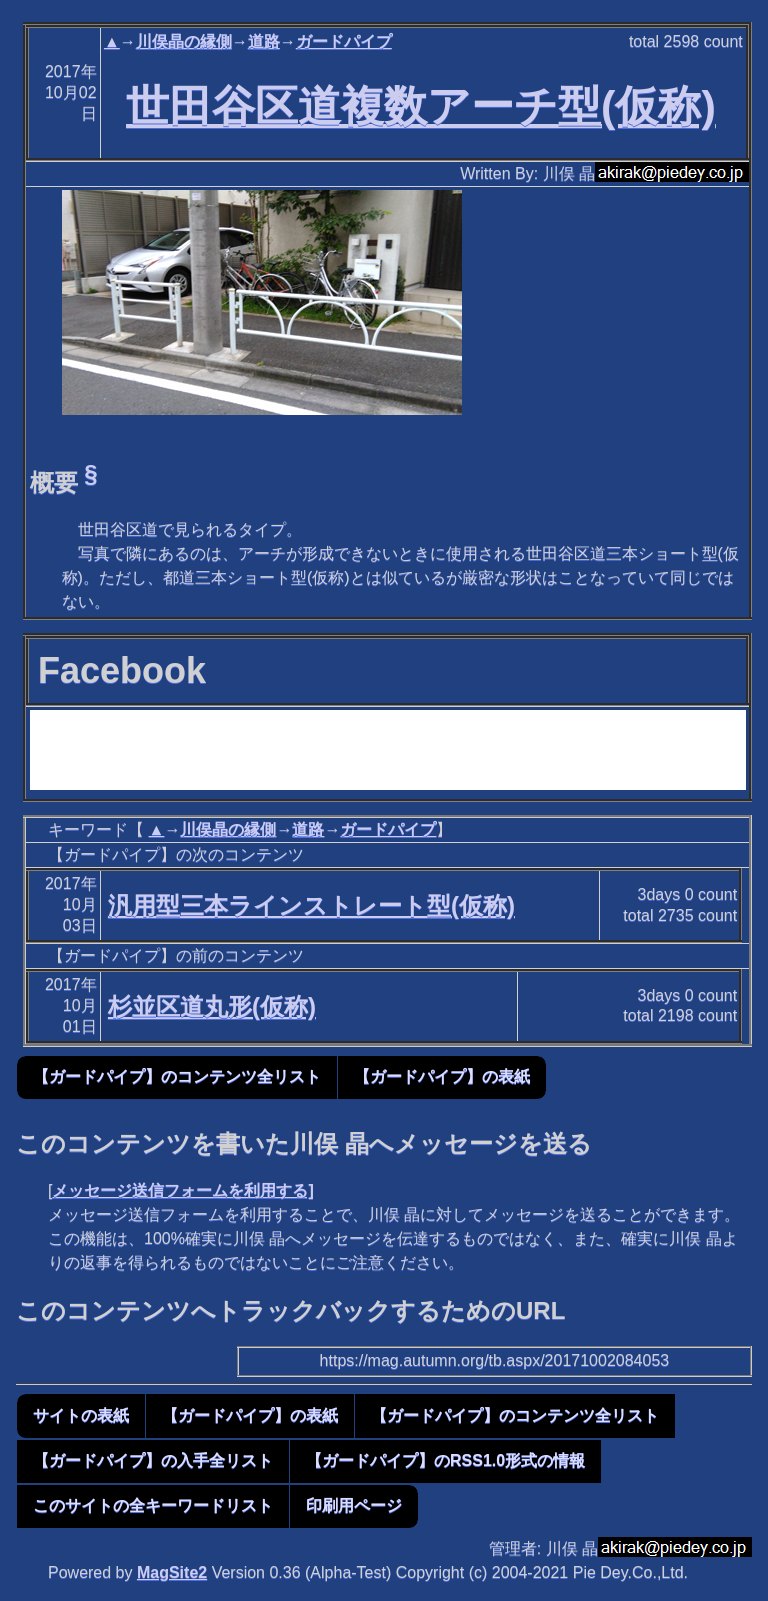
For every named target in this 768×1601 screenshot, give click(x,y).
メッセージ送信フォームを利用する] (182, 1190)
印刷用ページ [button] (354, 1505)
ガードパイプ (344, 41)
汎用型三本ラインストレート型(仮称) (311, 905)
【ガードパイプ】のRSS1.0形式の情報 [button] (445, 1460)
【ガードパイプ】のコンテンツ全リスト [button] (177, 1076)
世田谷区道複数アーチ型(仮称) (421, 106)
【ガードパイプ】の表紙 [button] (442, 1076)
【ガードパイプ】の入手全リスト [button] (153, 1460)
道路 (264, 41)
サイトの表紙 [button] (81, 1415)
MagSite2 (172, 1572)
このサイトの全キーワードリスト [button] (153, 1505)
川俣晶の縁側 (184, 41)
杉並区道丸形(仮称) (212, 1006)
